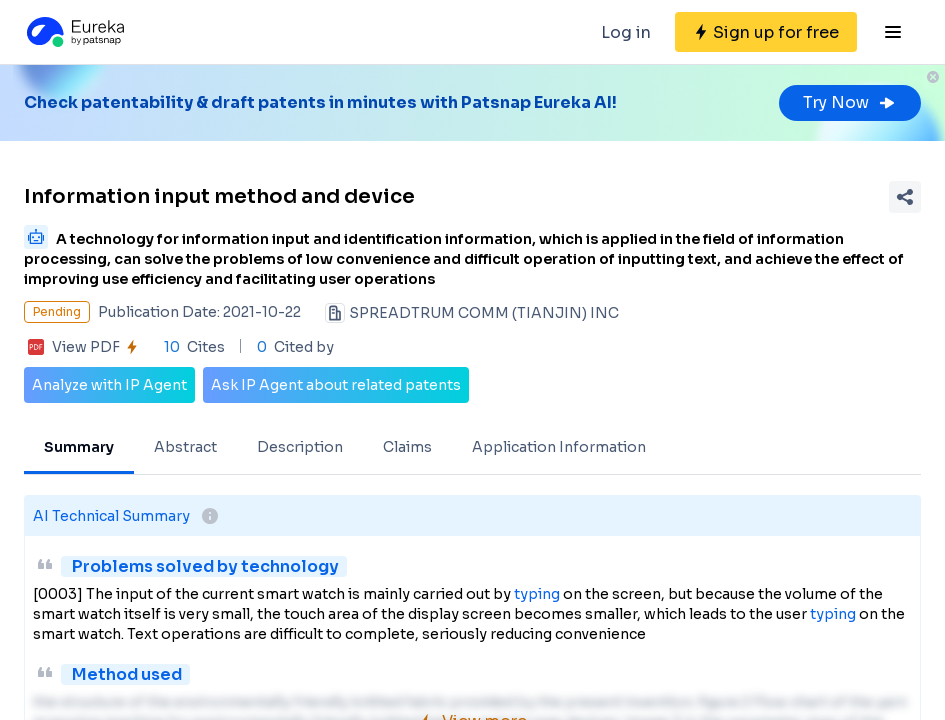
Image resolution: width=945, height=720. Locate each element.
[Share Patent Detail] (905, 197)
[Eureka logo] (74, 32)
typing (537, 594)
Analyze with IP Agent (109, 385)
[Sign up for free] (766, 32)
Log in (626, 32)
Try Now (850, 102)
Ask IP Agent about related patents (336, 385)
